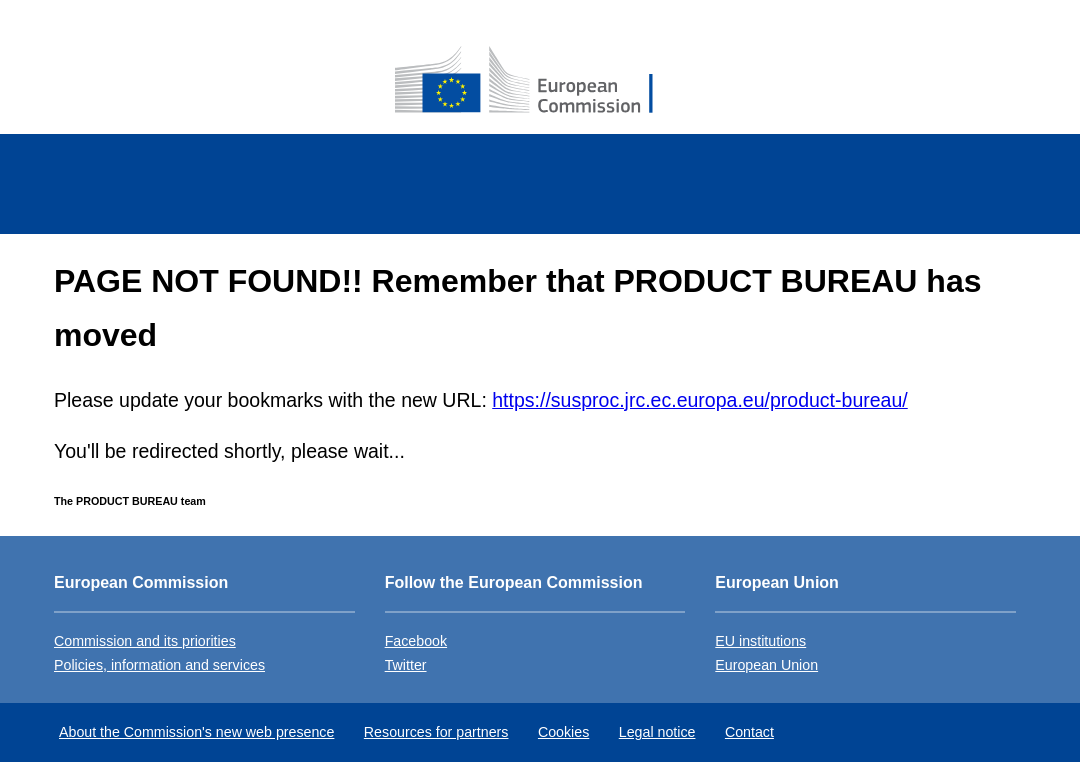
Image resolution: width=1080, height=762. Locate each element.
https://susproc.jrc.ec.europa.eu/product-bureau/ (699, 400)
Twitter (406, 665)
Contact (749, 732)
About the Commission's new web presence (196, 732)
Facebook (416, 641)
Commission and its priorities (145, 641)
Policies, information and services (159, 665)
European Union (766, 665)
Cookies (563, 732)
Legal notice (657, 732)
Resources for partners (436, 732)
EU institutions (760, 641)
